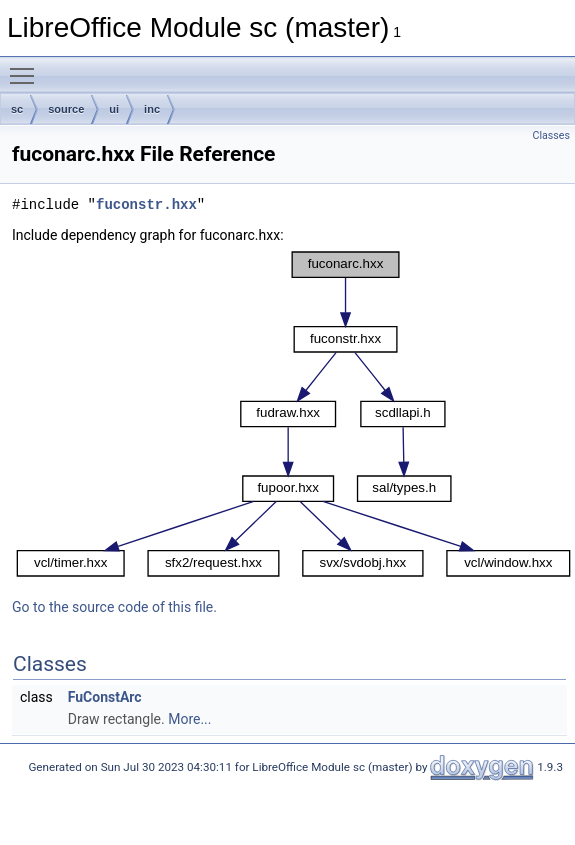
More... (189, 719)
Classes (551, 135)
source (66, 109)
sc (17, 109)
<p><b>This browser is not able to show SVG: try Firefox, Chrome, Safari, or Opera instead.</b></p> (293, 414)
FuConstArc (105, 697)
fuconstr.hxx (146, 204)
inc (152, 109)
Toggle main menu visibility (27, 67)
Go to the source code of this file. (114, 607)
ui (114, 109)
